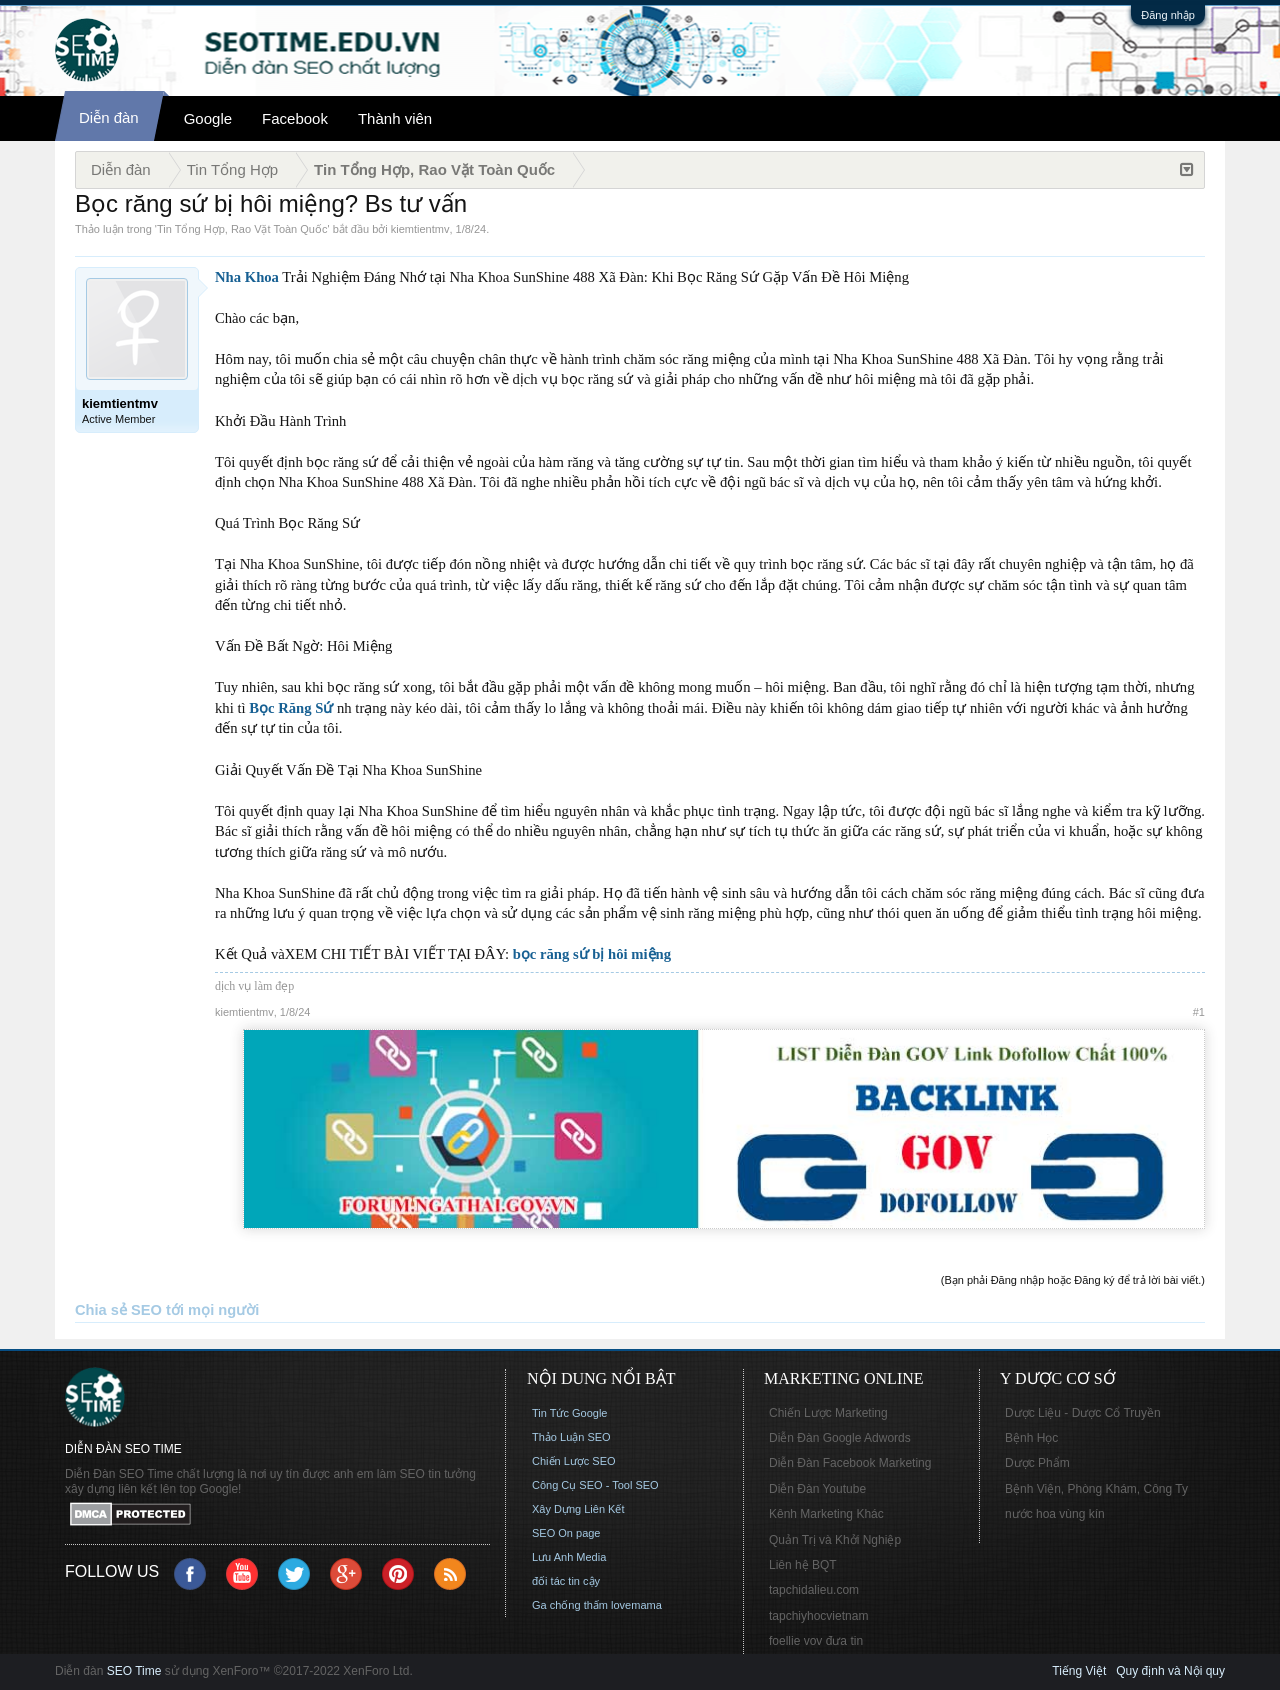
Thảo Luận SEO (571, 1437)
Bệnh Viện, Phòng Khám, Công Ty (1096, 1489)
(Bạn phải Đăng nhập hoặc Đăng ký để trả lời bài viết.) (1073, 1280)
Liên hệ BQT (803, 1565)
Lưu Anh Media (569, 1557)
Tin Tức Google (569, 1413)
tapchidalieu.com (814, 1590)
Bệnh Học (1031, 1438)
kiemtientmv (420, 229)
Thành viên (395, 118)
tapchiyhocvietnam (818, 1616)
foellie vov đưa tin (816, 1641)
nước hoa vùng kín (1055, 1514)
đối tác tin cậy (566, 1581)
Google (208, 118)
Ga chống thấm (570, 1605)
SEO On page (566, 1533)
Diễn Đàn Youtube (817, 1489)
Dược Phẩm (1037, 1463)
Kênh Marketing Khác (826, 1514)
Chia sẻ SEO (118, 1310)
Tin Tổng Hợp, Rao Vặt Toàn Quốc (242, 229)
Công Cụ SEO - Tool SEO (595, 1485)
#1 (1199, 1012)
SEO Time (134, 1671)
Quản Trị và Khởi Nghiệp (835, 1540)
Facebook (295, 118)
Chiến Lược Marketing (828, 1413)
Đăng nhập (1168, 15)
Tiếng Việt (1079, 1671)
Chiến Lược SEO (574, 1461)
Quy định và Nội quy (1170, 1671)
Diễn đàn (109, 117)
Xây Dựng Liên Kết (578, 1509)
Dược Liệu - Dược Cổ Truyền (1083, 1413)
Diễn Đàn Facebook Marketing (850, 1463)
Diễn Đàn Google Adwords (840, 1438)
